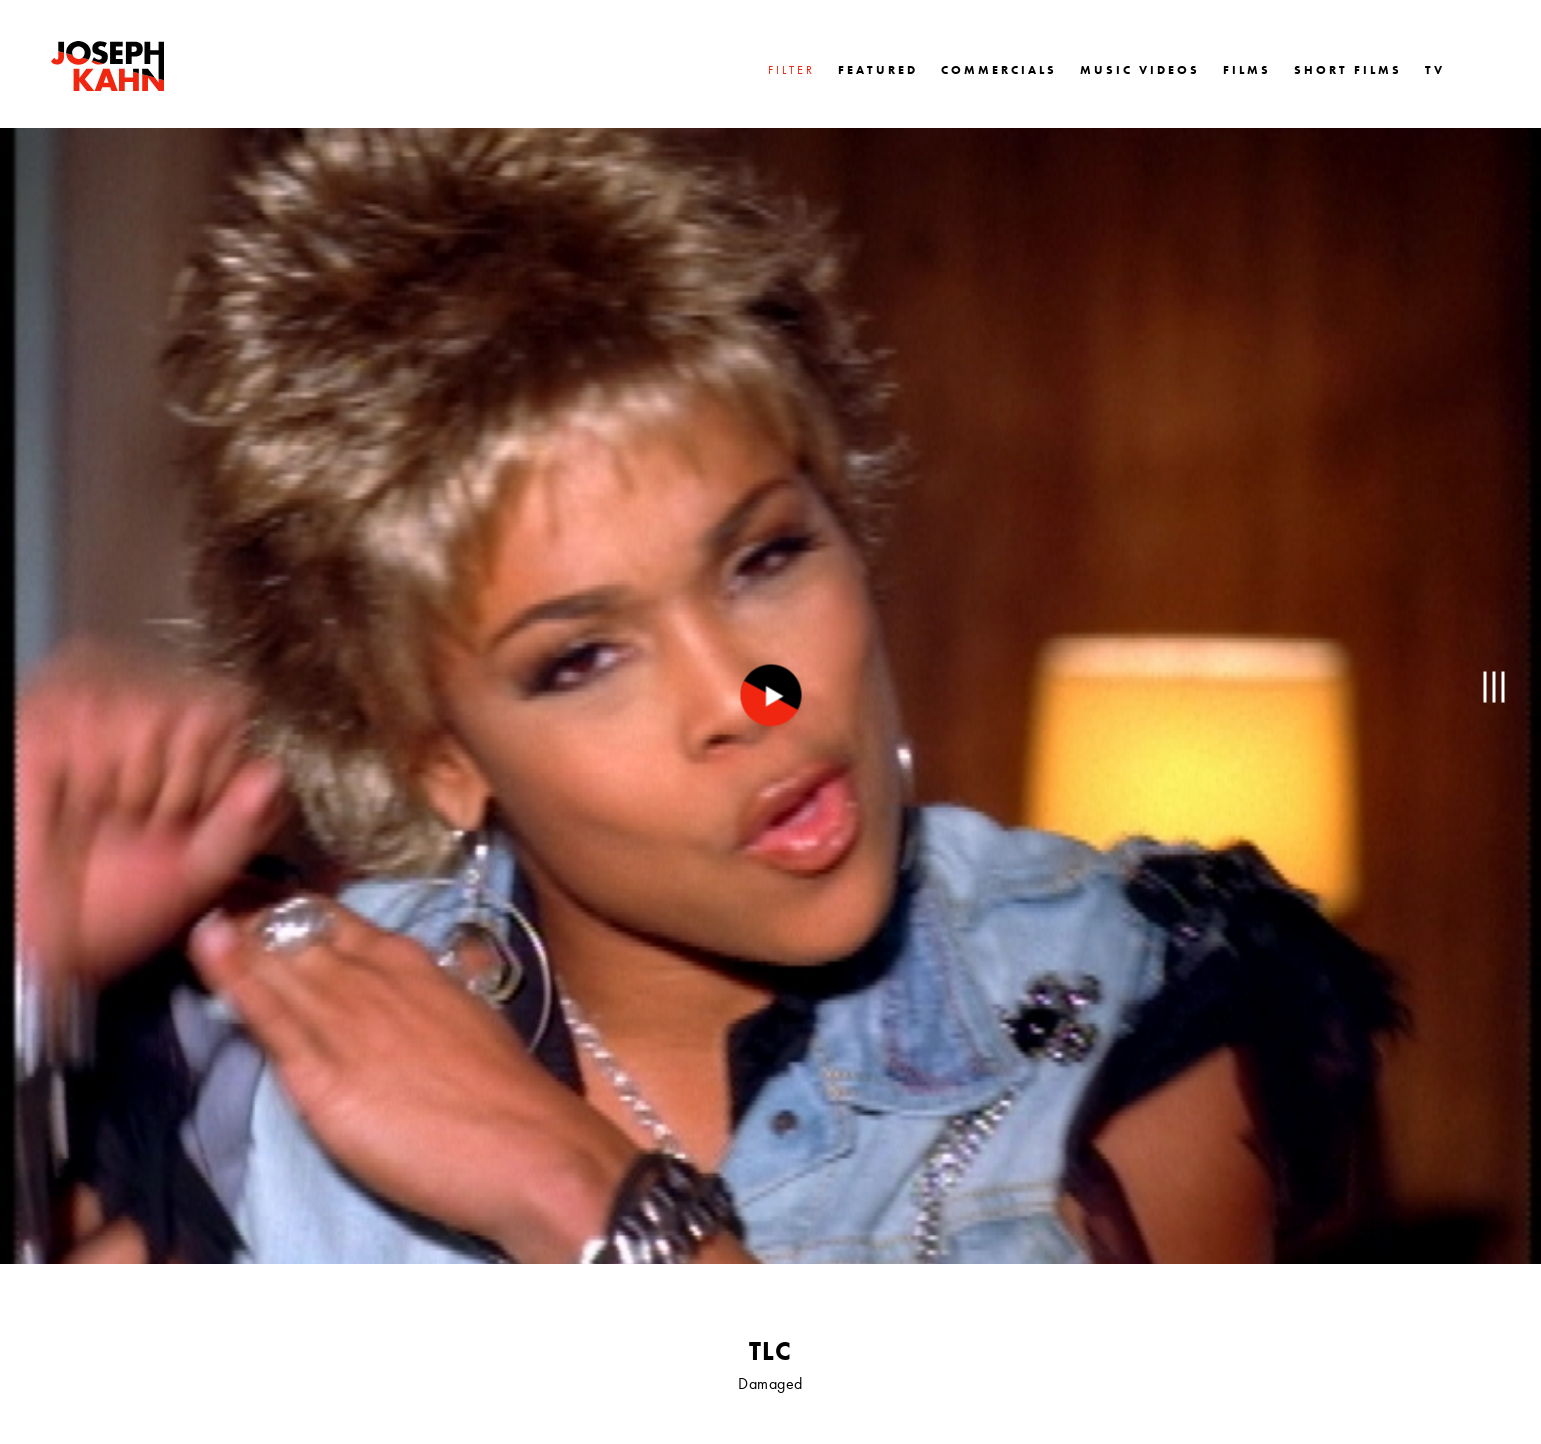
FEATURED (878, 70)
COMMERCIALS (999, 70)
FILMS (1247, 70)
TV (1435, 70)
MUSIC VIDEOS (1140, 70)
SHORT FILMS (1348, 70)
